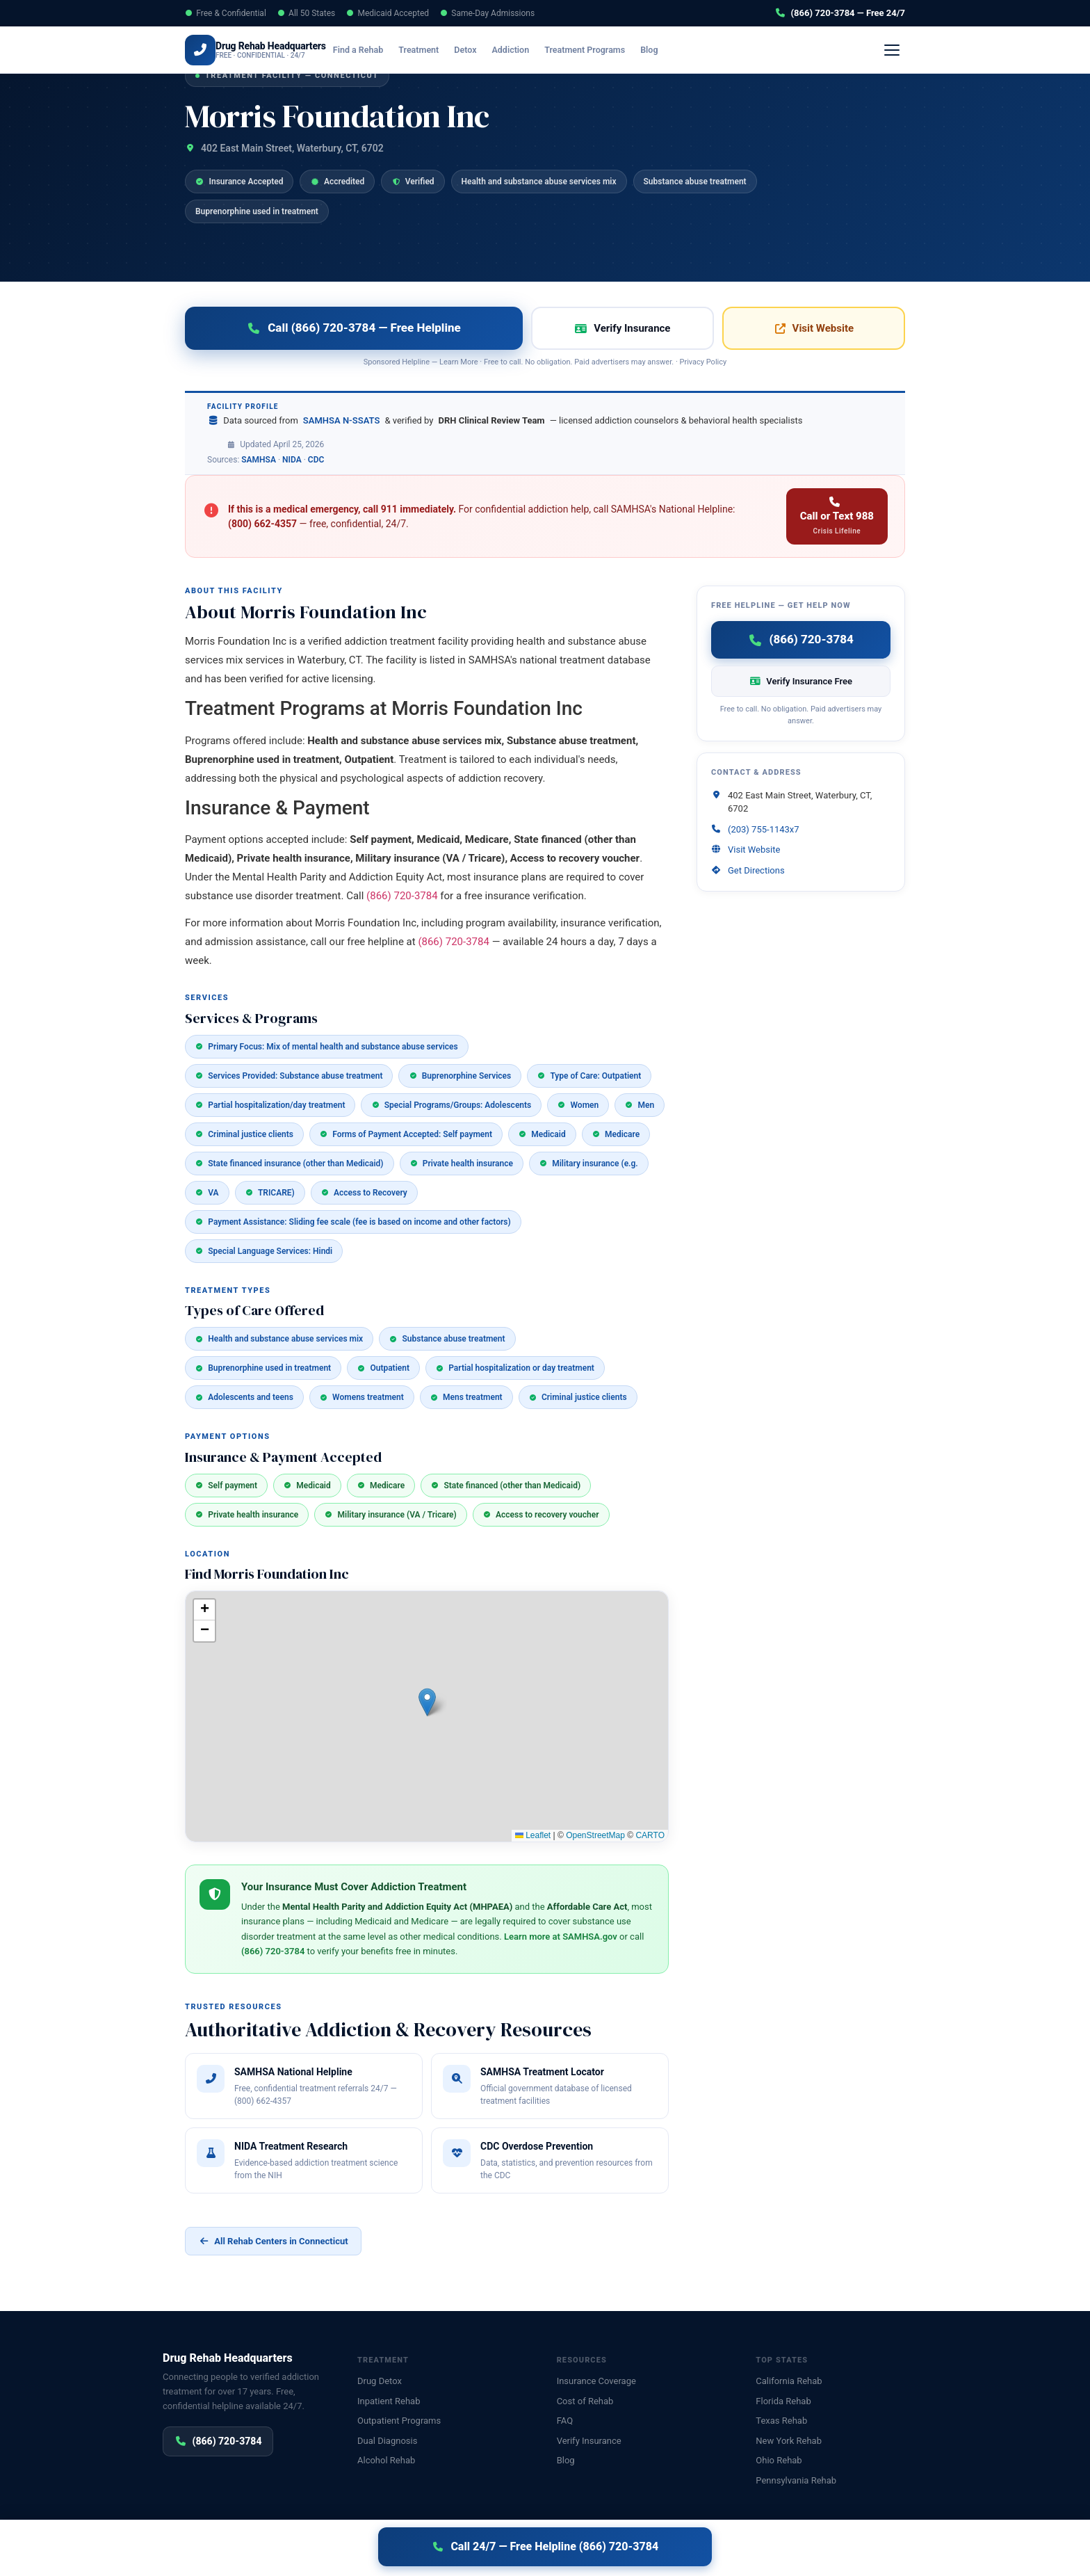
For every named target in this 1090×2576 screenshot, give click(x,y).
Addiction (530, 50)
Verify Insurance (748, 50)
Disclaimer (387, 2550)
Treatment (438, 50)
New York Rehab (789, 2441)
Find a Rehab (378, 50)
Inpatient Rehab (389, 2401)
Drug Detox (379, 2381)
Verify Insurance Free (800, 681)
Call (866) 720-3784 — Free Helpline (354, 328)
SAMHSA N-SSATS (341, 420)
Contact (871, 2550)
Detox (485, 50)
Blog (669, 50)
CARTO (650, 1835)
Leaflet (533, 1835)
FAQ (565, 2420)
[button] (427, 1702)
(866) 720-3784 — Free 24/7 (839, 13)
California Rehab (789, 2381)
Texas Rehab (781, 2420)
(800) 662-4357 (262, 523)
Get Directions (756, 870)
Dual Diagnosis (387, 2441)
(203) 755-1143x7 (763, 829)
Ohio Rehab (779, 2460)
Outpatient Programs (399, 2420)
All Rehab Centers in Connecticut (273, 2241)
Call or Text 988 (837, 516)
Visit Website (814, 328)
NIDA (292, 460)
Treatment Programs (604, 50)
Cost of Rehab (585, 2401)
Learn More (458, 362)
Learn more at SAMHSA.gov (560, 1936)
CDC (316, 460)
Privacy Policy (702, 362)
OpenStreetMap (595, 1835)
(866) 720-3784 (852, 50)
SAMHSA (258, 460)
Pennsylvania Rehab (796, 2480)
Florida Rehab (783, 2401)
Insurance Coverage (596, 2381)
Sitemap (912, 2550)
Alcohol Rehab (386, 2460)
